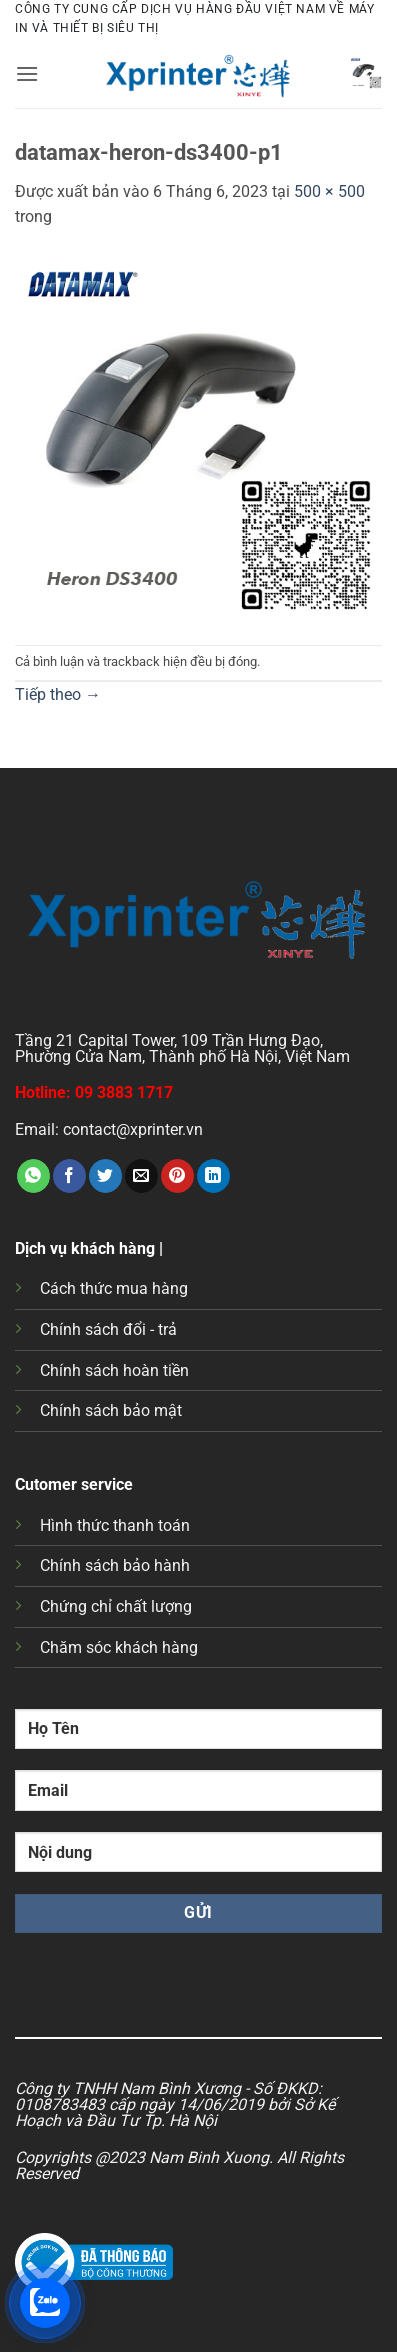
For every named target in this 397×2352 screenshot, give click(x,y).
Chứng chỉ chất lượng (116, 1606)
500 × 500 (329, 191)
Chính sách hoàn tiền (114, 1370)
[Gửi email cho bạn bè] (141, 1176)
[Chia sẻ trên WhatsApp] (33, 1176)
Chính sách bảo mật (111, 1410)
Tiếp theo (58, 694)
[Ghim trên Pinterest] (177, 1176)
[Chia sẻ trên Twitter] (105, 1176)
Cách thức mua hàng (114, 1288)
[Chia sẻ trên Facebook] (69, 1176)
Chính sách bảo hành (115, 1565)
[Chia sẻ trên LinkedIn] (213, 1176)
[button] (27, 73)
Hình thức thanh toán (115, 1525)
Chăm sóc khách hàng (119, 1647)
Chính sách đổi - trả (108, 1329)
